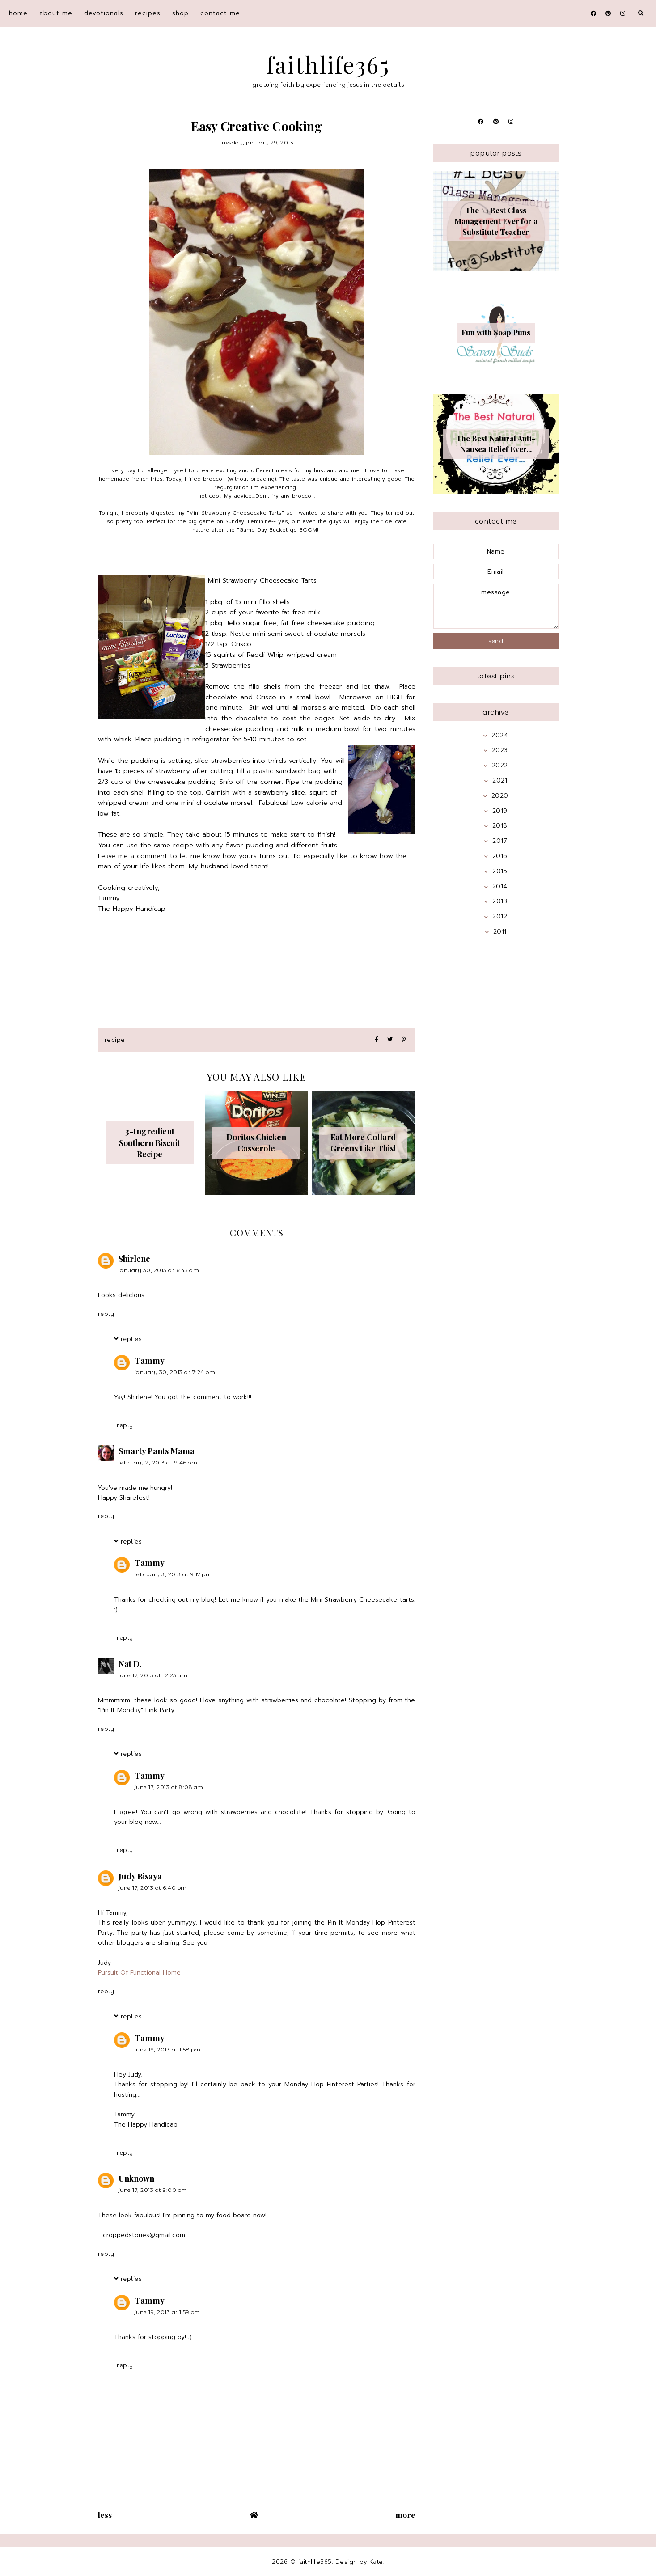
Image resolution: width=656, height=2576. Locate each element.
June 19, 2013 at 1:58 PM (168, 2049)
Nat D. (130, 1663)
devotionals (103, 13)
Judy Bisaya (140, 1876)
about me (55, 13)
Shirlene (134, 1258)
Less (105, 2515)
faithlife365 (328, 65)
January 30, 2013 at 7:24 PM (175, 1372)
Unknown (136, 2178)
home (18, 13)
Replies (131, 1338)
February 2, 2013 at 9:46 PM (158, 1462)
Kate (376, 2562)
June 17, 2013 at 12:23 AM (153, 1675)
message (496, 606)
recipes (148, 13)
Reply (106, 1313)
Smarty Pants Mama (157, 1451)
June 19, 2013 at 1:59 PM (167, 2312)
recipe (115, 1040)
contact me (220, 13)
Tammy (150, 1360)
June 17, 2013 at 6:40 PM (153, 1887)
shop (180, 13)
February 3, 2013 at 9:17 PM (173, 1574)
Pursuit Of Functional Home (139, 1972)
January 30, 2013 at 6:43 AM (159, 1270)
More (405, 2515)
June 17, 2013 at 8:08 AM (169, 1787)
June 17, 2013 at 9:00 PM (153, 2190)
